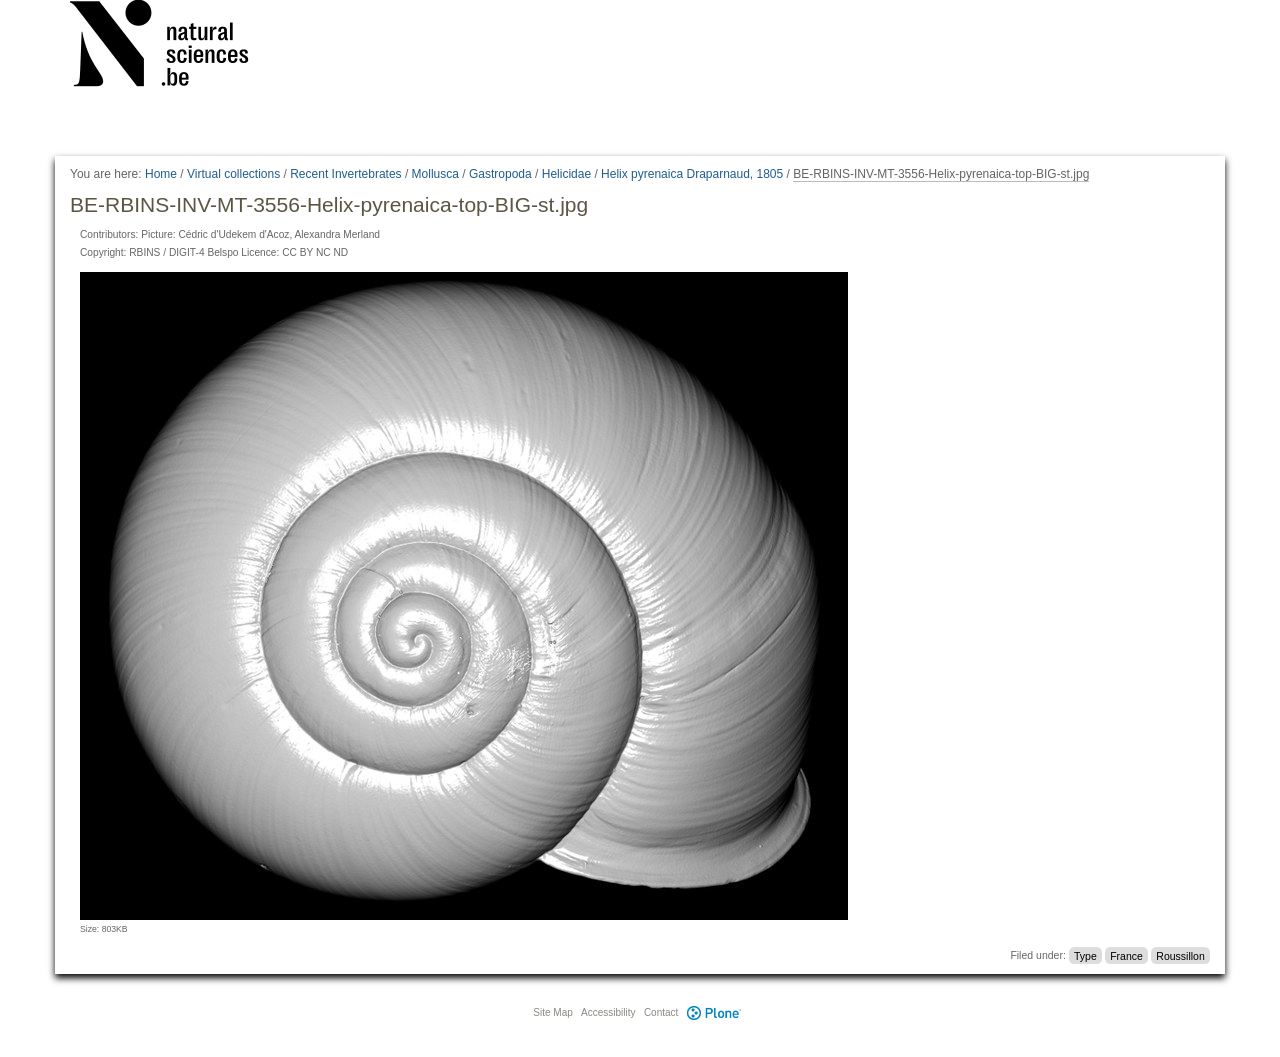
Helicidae (566, 174)
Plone (714, 1012)
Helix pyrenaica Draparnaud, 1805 (692, 174)
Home (161, 174)
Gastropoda (500, 174)
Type (1085, 955)
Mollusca (435, 174)
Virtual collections (233, 174)
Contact (661, 1012)
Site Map (552, 1012)
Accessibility (608, 1012)
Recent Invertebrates (345, 174)
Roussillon (1180, 955)
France (1126, 955)
